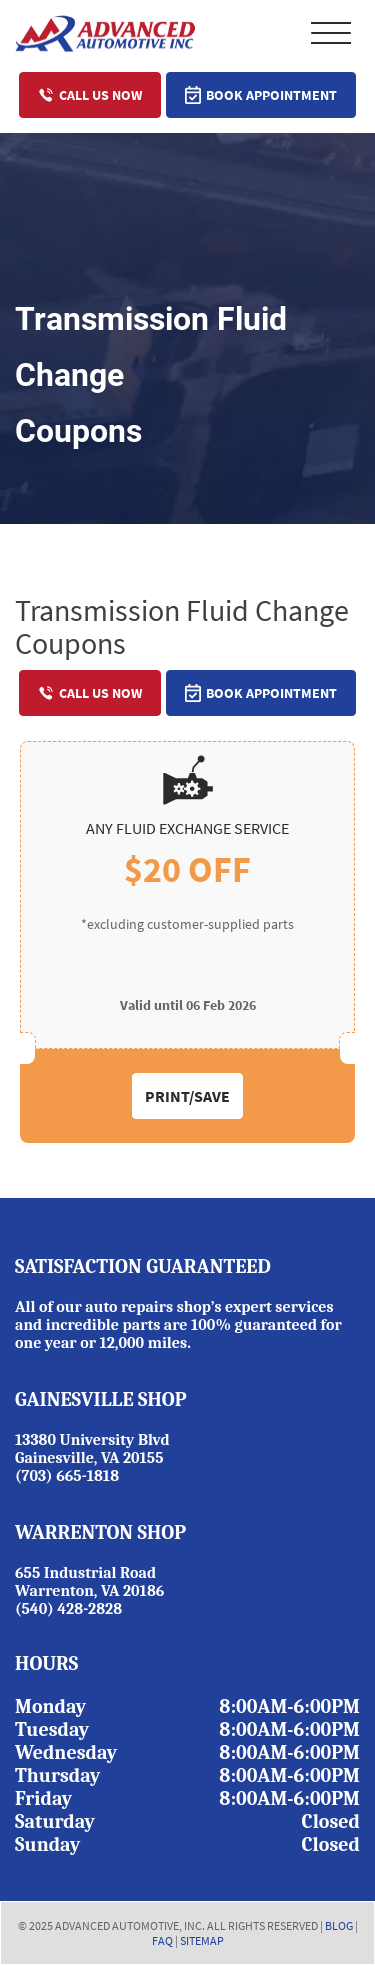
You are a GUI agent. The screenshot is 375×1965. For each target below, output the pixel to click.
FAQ (162, 1940)
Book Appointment (261, 95)
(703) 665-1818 (67, 1476)
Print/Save (187, 1096)
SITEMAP (202, 1940)
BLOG (339, 1925)
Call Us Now (90, 95)
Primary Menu (331, 33)
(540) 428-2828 (68, 1609)
